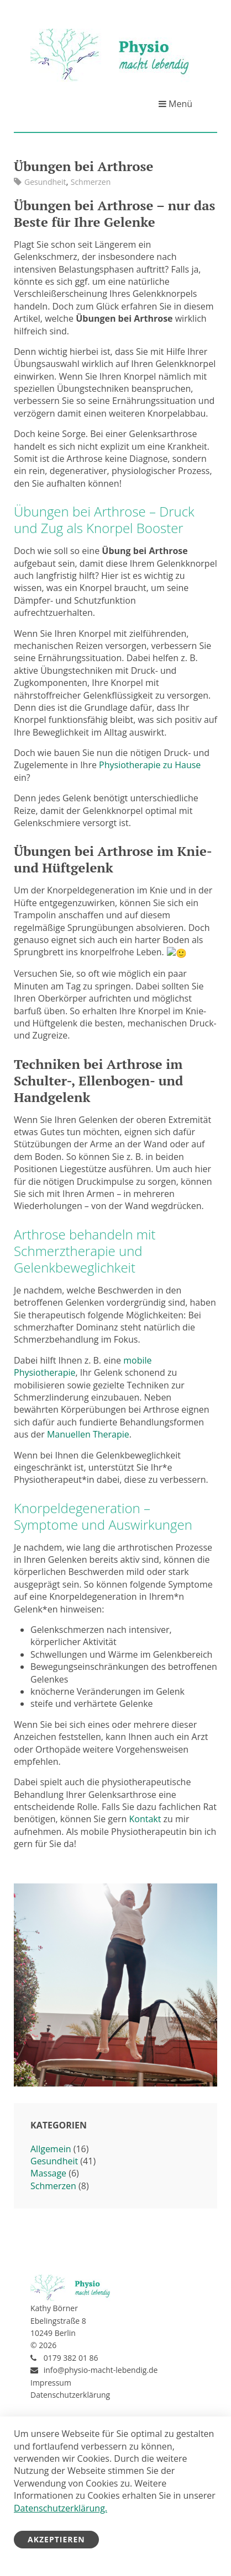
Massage (48, 2173)
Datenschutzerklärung (70, 2393)
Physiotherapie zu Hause (150, 765)
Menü (175, 104)
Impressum (50, 2381)
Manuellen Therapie (88, 1434)
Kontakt (145, 1818)
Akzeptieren (56, 2539)
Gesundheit (45, 182)
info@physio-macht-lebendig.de (101, 2369)
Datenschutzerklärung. (60, 2508)
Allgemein (50, 2148)
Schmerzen (91, 182)
